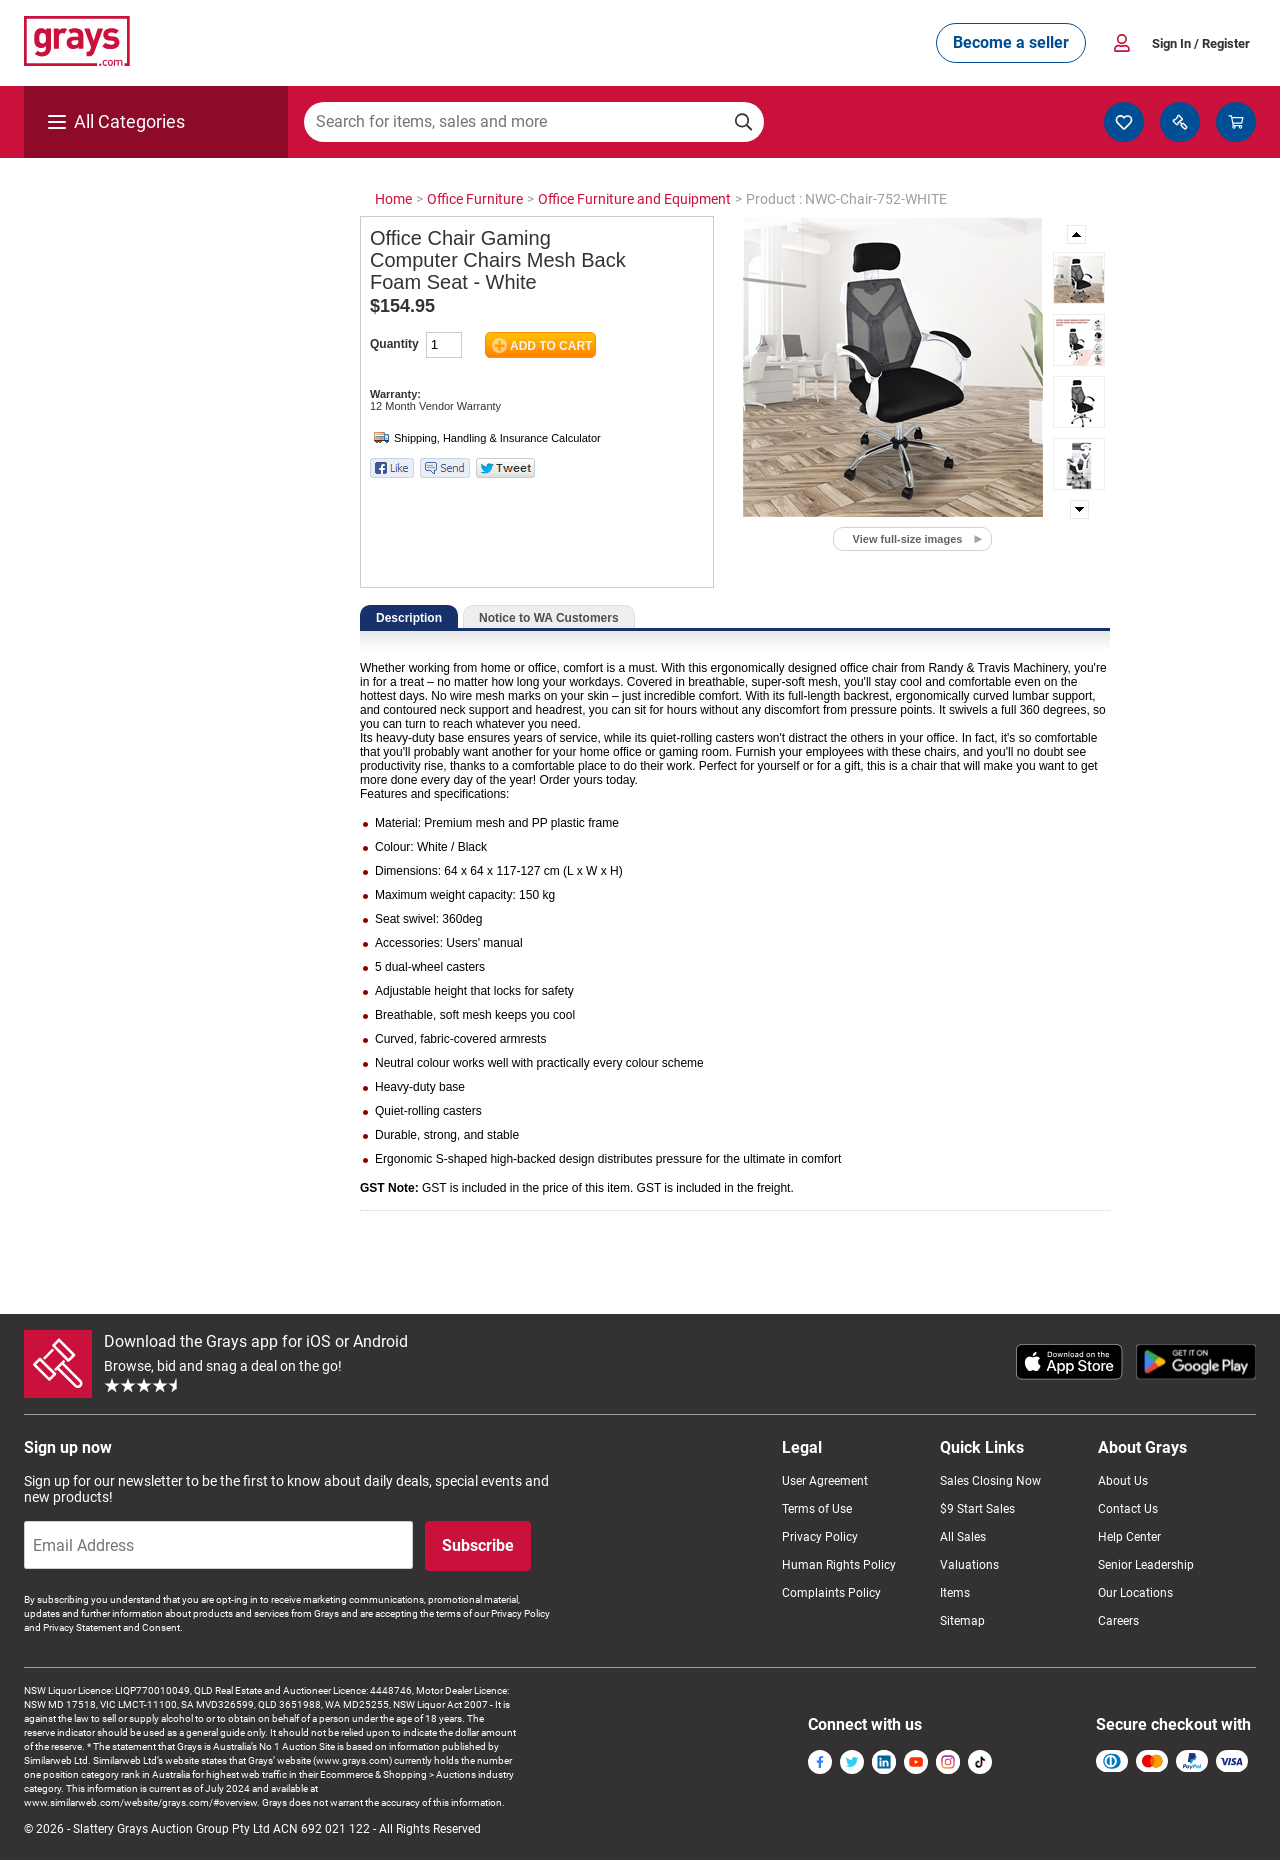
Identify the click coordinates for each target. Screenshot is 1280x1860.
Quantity (394, 344)
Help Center (1129, 1537)
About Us (1123, 1481)
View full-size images (908, 539)
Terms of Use (817, 1509)
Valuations (969, 1565)
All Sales (963, 1537)
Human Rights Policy (839, 1565)
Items (955, 1593)
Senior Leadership (1146, 1565)
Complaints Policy (831, 1593)
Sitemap (962, 1621)
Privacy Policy (820, 1537)
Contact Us (1128, 1509)
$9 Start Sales (977, 1509)
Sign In (1201, 43)
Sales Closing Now (990, 1481)
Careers (1118, 1621)
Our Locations (1135, 1593)
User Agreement (825, 1481)
